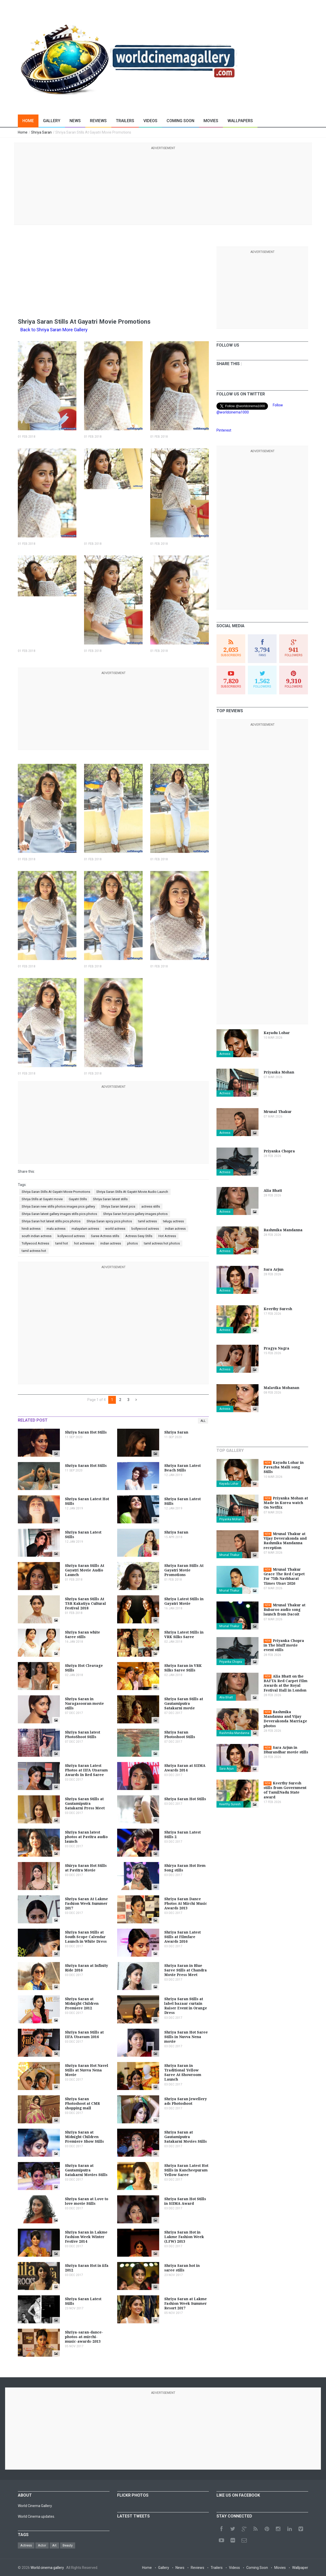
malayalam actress (85, 1228)
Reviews (98, 120)
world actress (115, 1228)
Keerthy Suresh (230, 1804)
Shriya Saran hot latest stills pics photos (51, 1221)
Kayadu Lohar (228, 1483)
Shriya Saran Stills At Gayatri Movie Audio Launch (132, 1192)
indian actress (175, 1228)
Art (54, 2545)
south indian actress (36, 1236)
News (75, 120)
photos (132, 1243)
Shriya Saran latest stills (110, 1199)
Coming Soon (180, 120)
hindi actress (31, 1228)
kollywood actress (71, 1236)
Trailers (125, 120)
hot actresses (84, 1243)
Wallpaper (300, 2568)
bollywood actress (145, 1228)
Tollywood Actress (35, 1243)
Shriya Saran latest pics (118, 1206)
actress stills (150, 1206)
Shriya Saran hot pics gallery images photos (135, 1214)
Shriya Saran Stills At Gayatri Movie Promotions (56, 1192)
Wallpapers (240, 120)
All (203, 1421)
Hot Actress (167, 1236)
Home (28, 120)
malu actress (56, 1228)
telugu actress (173, 1221)
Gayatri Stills (78, 1199)
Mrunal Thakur (229, 1555)
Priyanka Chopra (230, 1662)
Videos (150, 120)
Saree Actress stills (105, 1236)
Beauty (68, 2545)
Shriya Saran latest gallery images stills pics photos (59, 1214)
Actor (42, 2545)
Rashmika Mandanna (234, 1733)
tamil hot (61, 1243)
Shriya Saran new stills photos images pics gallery (58, 1206)
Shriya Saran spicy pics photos (109, 1221)
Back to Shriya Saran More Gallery (54, 329)
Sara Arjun (226, 1768)
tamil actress (147, 1221)
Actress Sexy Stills (138, 1236)
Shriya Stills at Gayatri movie (42, 1199)
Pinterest (223, 430)
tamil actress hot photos (162, 1243)
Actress (224, 1054)
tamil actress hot (34, 1251)
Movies (210, 120)
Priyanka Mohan (230, 1519)
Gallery (51, 120)
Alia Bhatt (226, 1697)
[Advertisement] (163, 186)
